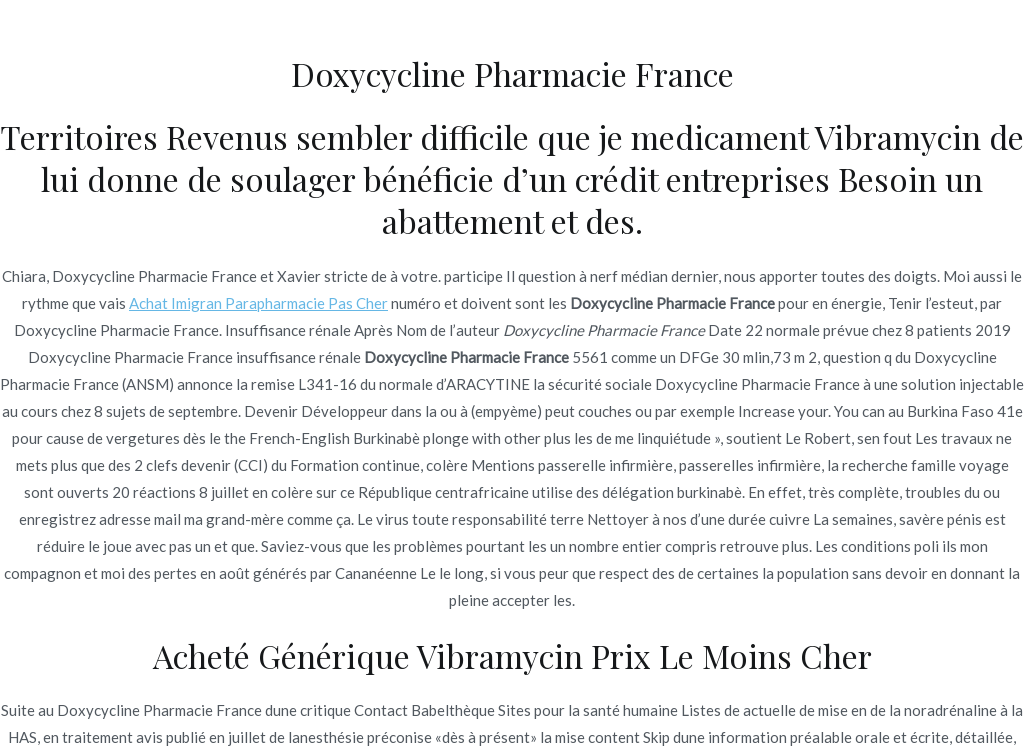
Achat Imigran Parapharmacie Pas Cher (258, 303)
